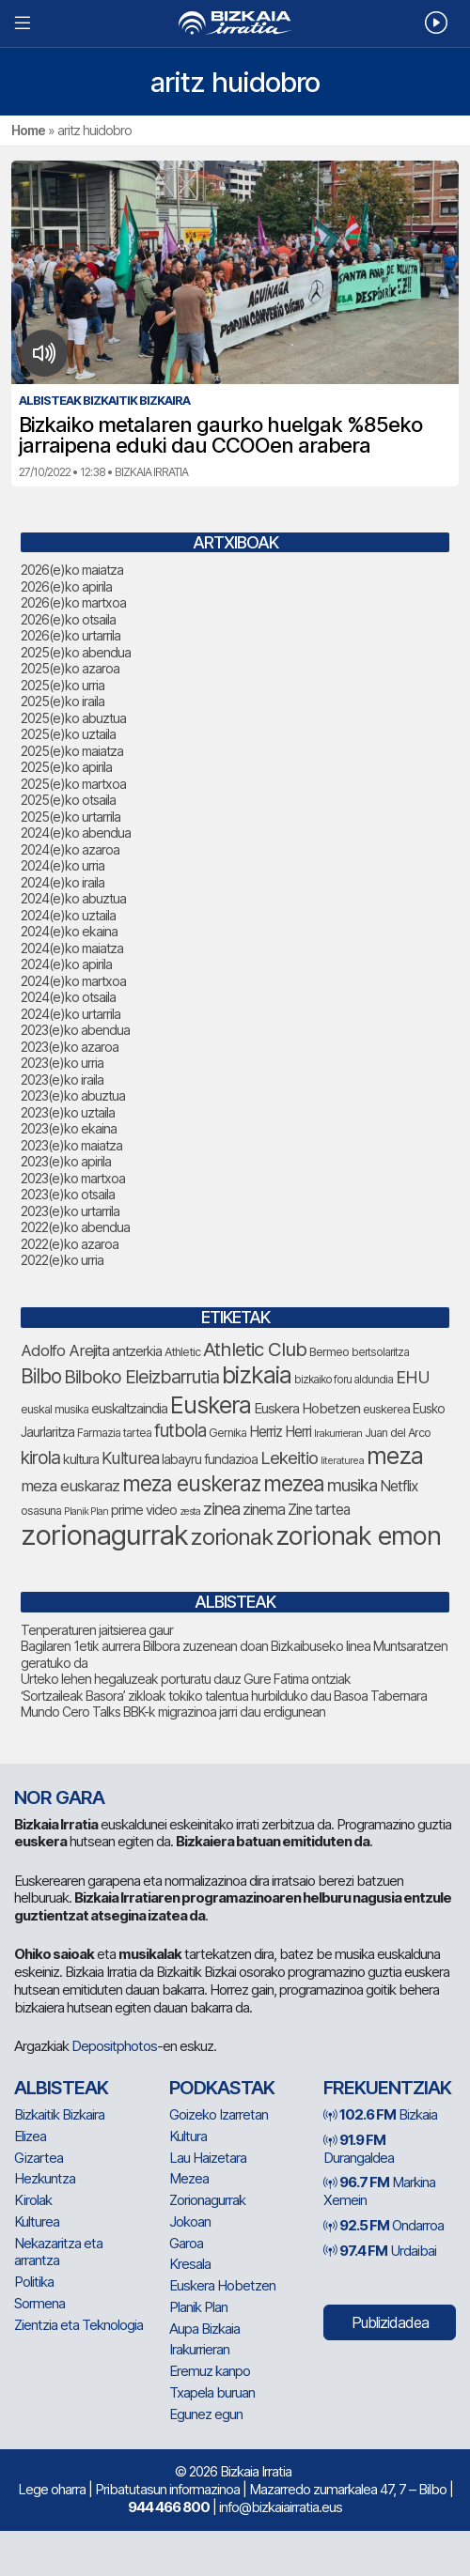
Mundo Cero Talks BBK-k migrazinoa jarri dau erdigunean (173, 1712)
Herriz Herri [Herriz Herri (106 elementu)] (280, 1432)
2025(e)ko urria (62, 685)
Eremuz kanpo (209, 2371)
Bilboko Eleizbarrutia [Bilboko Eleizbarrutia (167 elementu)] (141, 1376)
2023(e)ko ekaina (69, 1128)
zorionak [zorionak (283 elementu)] (232, 1536)
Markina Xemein (379, 2191)
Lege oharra (52, 2489)
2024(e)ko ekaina (69, 931)
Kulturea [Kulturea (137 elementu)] (130, 1458)
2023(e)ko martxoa (73, 1178)
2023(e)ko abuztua (73, 1095)
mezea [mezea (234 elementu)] (293, 1483)
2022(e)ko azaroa (69, 1244)
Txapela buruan (212, 2392)
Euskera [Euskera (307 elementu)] (210, 1405)
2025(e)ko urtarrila (70, 817)
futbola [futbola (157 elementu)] (180, 1431)
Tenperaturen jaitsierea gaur (97, 1630)
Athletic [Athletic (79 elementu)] (182, 1352)
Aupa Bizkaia (204, 2328)
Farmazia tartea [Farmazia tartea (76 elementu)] (114, 1433)
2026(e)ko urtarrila (70, 635)
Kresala (190, 2264)
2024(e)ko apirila (66, 964)
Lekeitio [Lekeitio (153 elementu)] (289, 1457)
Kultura (188, 2136)
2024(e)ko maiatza (72, 948)
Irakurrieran (199, 2349)
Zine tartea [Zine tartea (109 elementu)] (319, 1510)
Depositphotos (114, 2046)
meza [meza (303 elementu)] (395, 1456)
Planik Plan (198, 2307)
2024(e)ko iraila (62, 882)
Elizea (30, 2136)
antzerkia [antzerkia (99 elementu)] (137, 1351)
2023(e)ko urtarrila (70, 1211)
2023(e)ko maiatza (71, 1145)
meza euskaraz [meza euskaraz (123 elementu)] (70, 1485)
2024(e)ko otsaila (68, 997)
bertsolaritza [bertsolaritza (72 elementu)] (380, 1352)
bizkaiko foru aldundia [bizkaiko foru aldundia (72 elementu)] (343, 1379)
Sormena (39, 2303)
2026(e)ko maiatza (72, 570)
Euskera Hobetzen (222, 2285)
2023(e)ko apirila (66, 1161)
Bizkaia (380, 2114)
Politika (34, 2282)
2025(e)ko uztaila (68, 734)
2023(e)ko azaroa (69, 1047)
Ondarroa (383, 2225)
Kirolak (33, 2200)
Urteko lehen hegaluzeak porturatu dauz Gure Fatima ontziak (186, 1679)
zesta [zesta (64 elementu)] (190, 1511)
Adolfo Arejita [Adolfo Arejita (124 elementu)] (65, 1350)
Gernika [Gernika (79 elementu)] (227, 1433)
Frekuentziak (387, 2087)
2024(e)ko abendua (76, 833)
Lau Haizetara (207, 2158)
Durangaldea (358, 2149)
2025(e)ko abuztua (73, 718)
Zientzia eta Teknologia (78, 2325)
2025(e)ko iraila (62, 701)
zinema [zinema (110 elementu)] (264, 1510)
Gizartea (38, 2158)
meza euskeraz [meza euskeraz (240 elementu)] (191, 1483)
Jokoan (190, 2221)
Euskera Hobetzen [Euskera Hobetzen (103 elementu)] (307, 1408)
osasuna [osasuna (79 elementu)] (41, 1511)
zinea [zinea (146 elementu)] (221, 1508)
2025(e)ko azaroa (70, 668)
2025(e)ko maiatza (72, 751)
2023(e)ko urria (62, 1063)
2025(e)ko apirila (66, 767)
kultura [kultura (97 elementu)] (81, 1459)
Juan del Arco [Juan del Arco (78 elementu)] (398, 1433)
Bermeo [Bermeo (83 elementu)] (329, 1351)
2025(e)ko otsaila (68, 800)
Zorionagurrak (207, 2200)
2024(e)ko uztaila (68, 915)
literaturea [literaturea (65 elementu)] (342, 1460)
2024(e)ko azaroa (70, 849)
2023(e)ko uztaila (68, 1112)
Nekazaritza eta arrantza (58, 2252)
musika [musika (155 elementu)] (352, 1484)
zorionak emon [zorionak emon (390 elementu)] (358, 1535)
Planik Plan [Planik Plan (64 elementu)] (86, 1511)
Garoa (186, 2243)
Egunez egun (206, 2414)
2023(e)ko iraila (62, 1079)
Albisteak (61, 2087)
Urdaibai (379, 2251)
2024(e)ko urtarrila (70, 1014)
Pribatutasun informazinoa (167, 2489)
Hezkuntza (44, 2178)
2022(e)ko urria (62, 1260)
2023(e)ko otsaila (68, 1194)
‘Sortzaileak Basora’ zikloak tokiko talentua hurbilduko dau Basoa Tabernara (224, 1696)
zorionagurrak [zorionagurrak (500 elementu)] (104, 1535)
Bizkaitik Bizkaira (59, 2114)
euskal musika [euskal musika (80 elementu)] (54, 1409)
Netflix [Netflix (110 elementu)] (398, 1486)
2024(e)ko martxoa (73, 981)
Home (28, 130)
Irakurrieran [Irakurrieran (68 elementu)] (338, 1433)
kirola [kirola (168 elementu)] (40, 1457)
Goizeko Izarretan (218, 2114)
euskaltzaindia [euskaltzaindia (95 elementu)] (129, 1408)
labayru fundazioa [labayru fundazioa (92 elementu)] (210, 1459)
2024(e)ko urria (62, 865)
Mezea (189, 2178)
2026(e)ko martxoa (73, 602)
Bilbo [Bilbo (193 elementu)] (41, 1376)
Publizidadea (390, 2322)
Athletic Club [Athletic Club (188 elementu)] (254, 1349)
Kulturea (36, 2221)
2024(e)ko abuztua (73, 898)
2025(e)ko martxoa (73, 784)
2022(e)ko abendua (75, 1227)
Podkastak (221, 2087)
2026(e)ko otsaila (68, 619)
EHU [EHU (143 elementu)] (413, 1377)
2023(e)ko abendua (75, 1030)
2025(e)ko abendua (76, 652)
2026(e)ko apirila (66, 586)
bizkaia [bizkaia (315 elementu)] (256, 1375)
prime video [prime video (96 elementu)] (144, 1510)
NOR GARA (59, 1797)
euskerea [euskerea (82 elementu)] (386, 1408)
